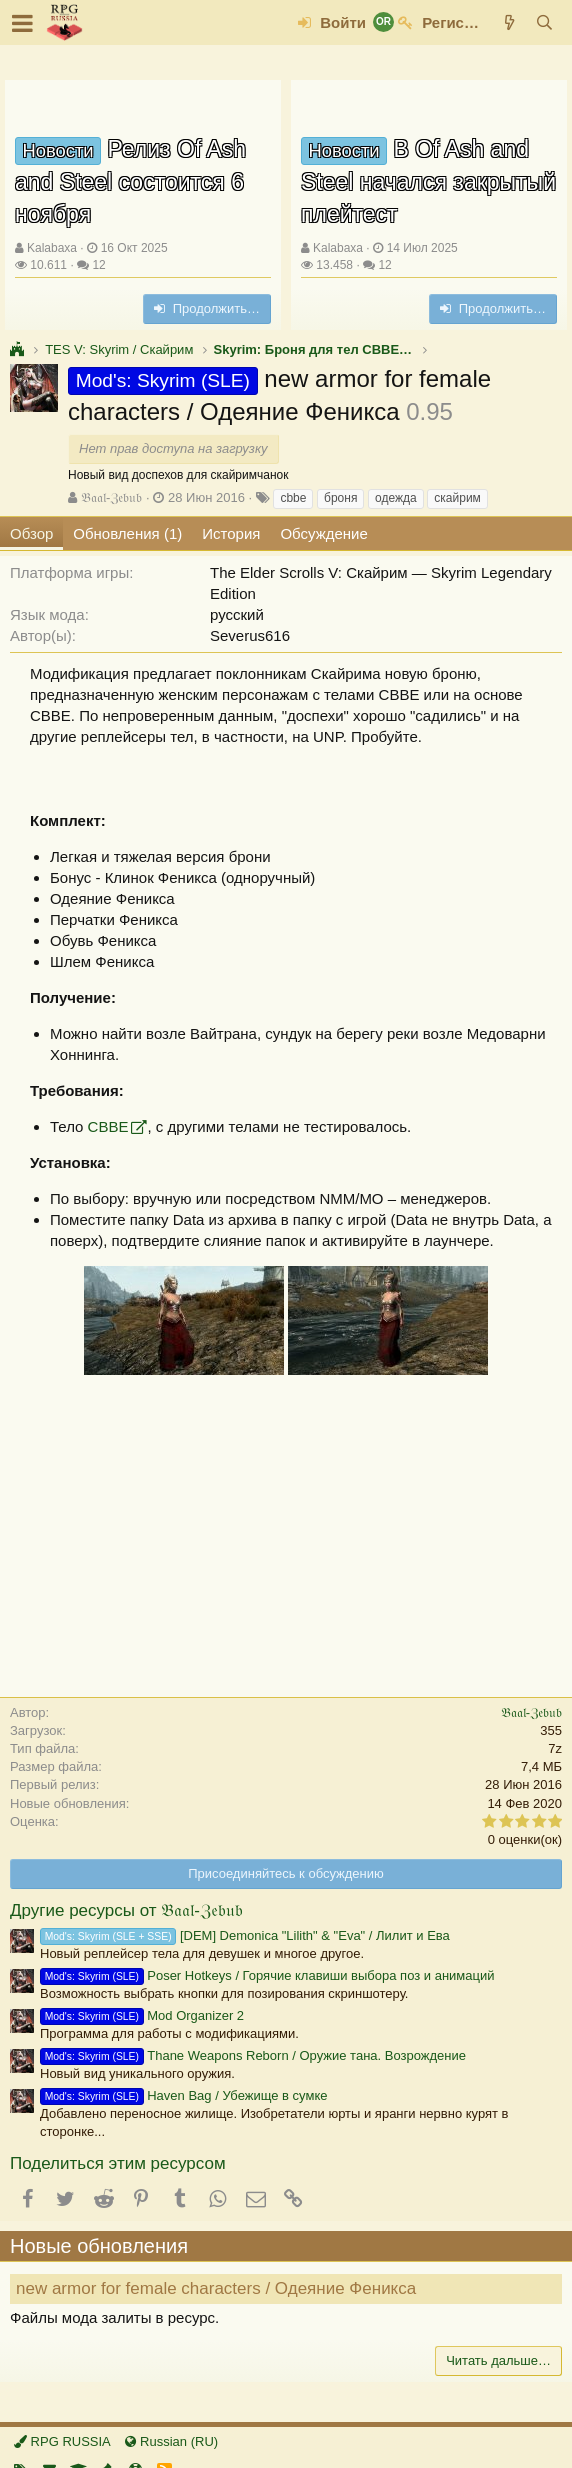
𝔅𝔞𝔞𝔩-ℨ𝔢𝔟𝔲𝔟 (111, 497)
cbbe (293, 498)
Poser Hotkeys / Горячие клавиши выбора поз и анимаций (267, 1975)
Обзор (31, 533)
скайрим (457, 498)
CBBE (108, 1126)
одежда (396, 498)
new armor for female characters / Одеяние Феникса (216, 2288)
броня (340, 498)
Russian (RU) (171, 2441)
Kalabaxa (52, 248)
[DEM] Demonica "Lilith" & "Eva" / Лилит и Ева (245, 1935)
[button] (22, 23)
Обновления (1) (127, 533)
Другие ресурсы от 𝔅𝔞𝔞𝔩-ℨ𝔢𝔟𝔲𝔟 (126, 1910)
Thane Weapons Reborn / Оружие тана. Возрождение (253, 2055)
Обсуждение (323, 533)
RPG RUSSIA (62, 2441)
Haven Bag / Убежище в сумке (183, 2095)
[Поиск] (544, 22)
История (231, 533)
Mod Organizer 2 (142, 2015)
